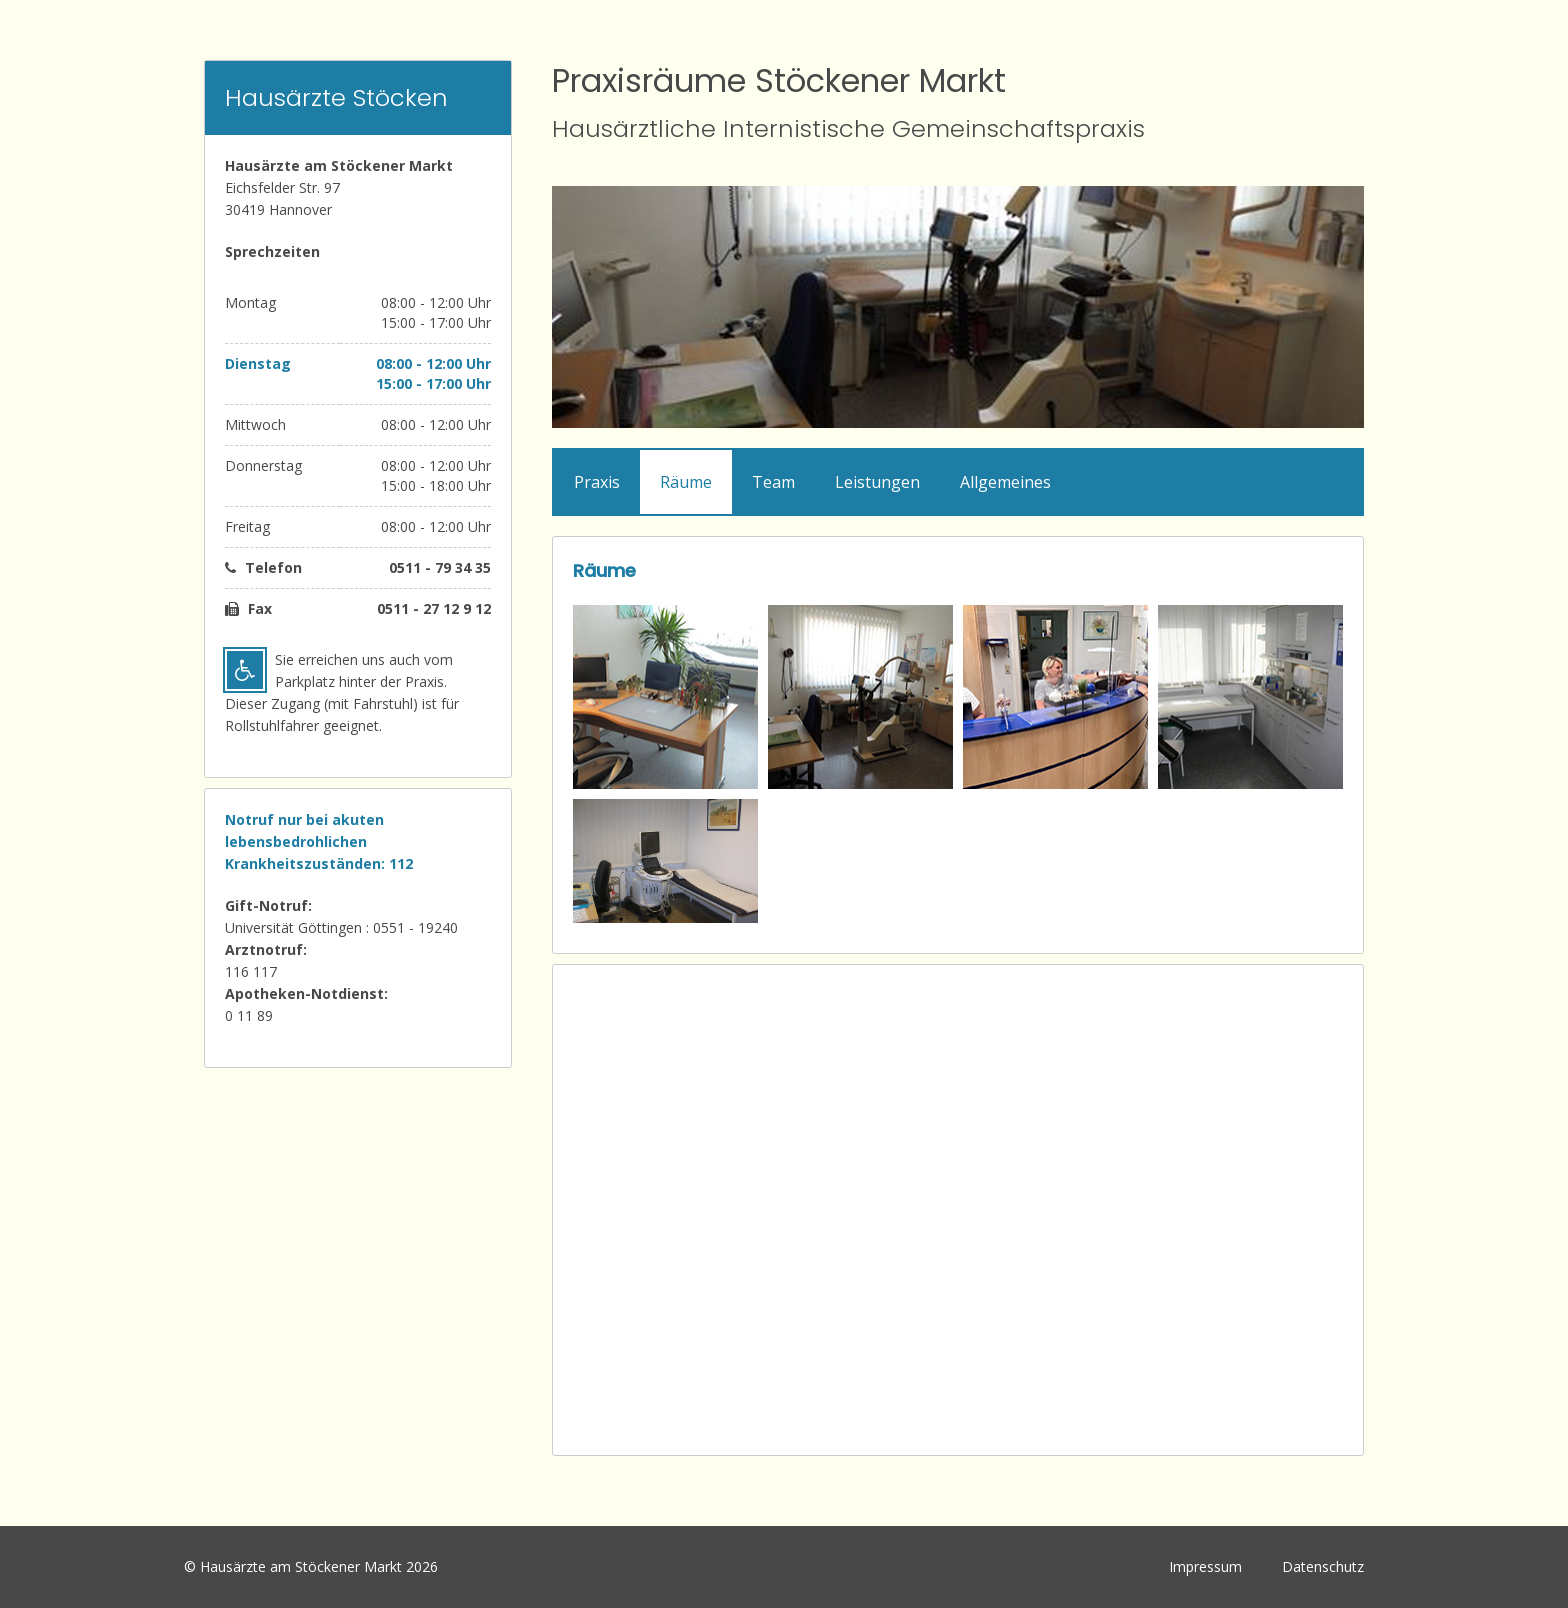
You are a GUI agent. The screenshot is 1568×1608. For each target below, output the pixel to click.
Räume (686, 482)
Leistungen (877, 482)
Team (773, 482)
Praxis (597, 482)
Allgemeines (1005, 482)
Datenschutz (1323, 1566)
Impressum (1205, 1566)
